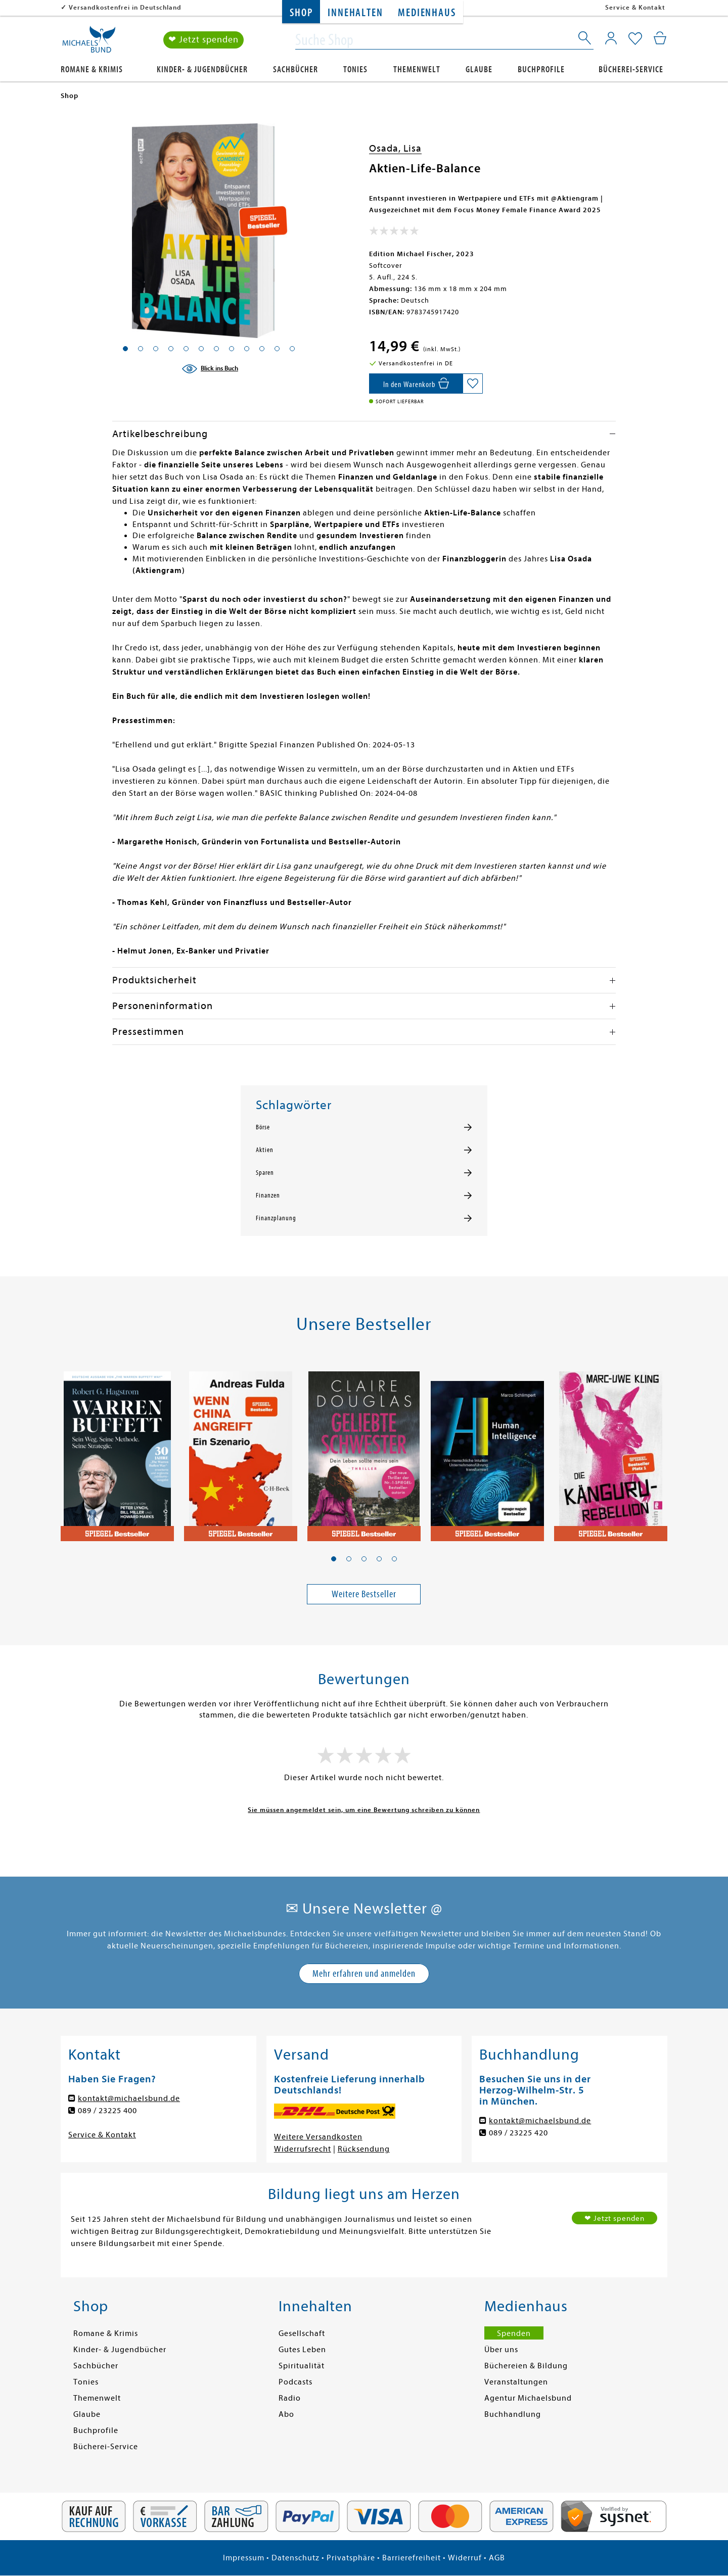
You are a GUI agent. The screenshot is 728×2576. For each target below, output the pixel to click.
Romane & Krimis (92, 69)
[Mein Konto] (611, 37)
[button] (333, 1558)
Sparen (265, 1173)
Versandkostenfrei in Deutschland (125, 7)
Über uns (501, 2349)
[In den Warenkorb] (416, 383)
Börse (263, 1127)
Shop (301, 13)
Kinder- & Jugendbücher (202, 69)
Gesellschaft (302, 2333)
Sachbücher (295, 69)
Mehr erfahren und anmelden (364, 1973)
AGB (497, 2557)
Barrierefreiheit (411, 2557)
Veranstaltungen (516, 2382)
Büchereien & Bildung (526, 2365)
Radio (290, 2398)
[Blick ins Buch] (209, 369)
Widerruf (465, 2557)
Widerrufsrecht (302, 2149)
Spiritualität (302, 2365)
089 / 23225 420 (518, 2132)
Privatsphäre (351, 2557)
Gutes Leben (302, 2349)
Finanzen (268, 1195)
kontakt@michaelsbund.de (129, 2098)
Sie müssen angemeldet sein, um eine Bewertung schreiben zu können (364, 1810)
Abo (286, 2414)
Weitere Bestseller (364, 1594)
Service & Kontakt (635, 7)
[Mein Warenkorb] (660, 37)
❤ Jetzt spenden (203, 39)
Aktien (265, 1150)
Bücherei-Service (631, 69)
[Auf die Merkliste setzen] (473, 383)
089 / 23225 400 (107, 2110)
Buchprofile (541, 69)
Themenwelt (416, 69)
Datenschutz (295, 2557)
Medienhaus (427, 13)
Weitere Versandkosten (318, 2136)
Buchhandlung (512, 2414)
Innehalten (355, 13)
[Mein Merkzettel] (635, 38)
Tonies (355, 69)
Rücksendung (364, 2149)
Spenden (514, 2333)
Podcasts (295, 2382)
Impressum (243, 2557)
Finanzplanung (276, 1218)
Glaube (479, 69)
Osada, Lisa (395, 148)
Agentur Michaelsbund (528, 2398)
